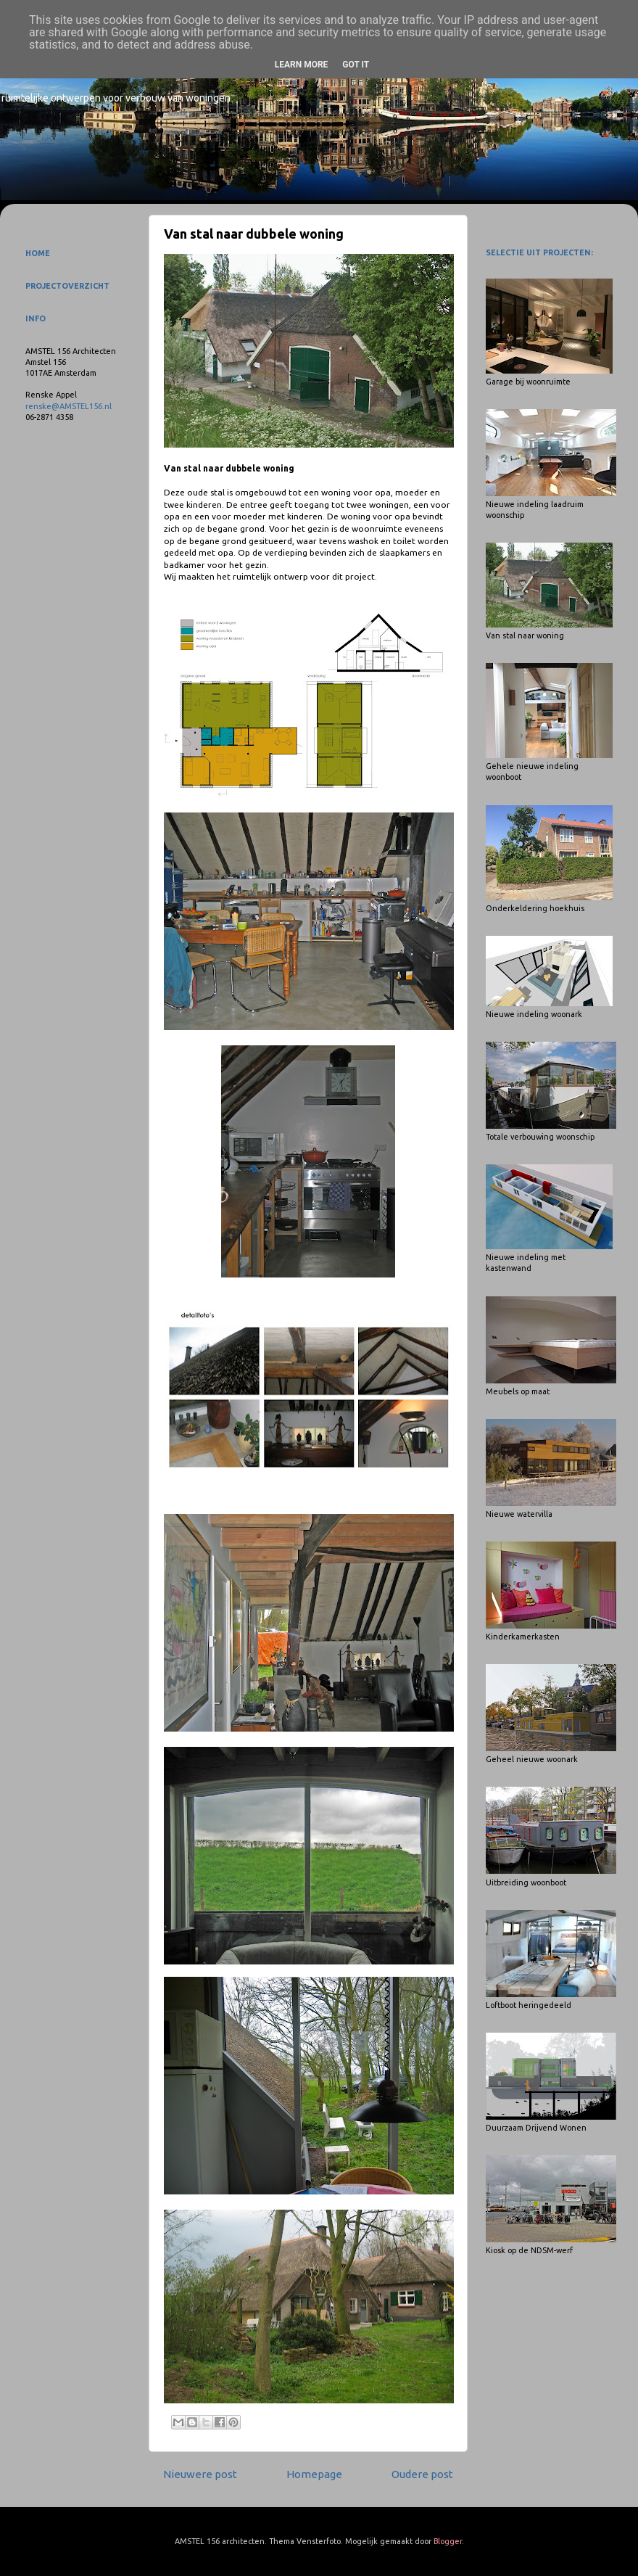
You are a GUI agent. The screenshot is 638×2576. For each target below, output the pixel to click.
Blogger (448, 2541)
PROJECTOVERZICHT (67, 285)
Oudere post (422, 2474)
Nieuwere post (200, 2474)
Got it (355, 64)
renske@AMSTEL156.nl (68, 406)
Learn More (301, 64)
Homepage (314, 2474)
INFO (35, 318)
